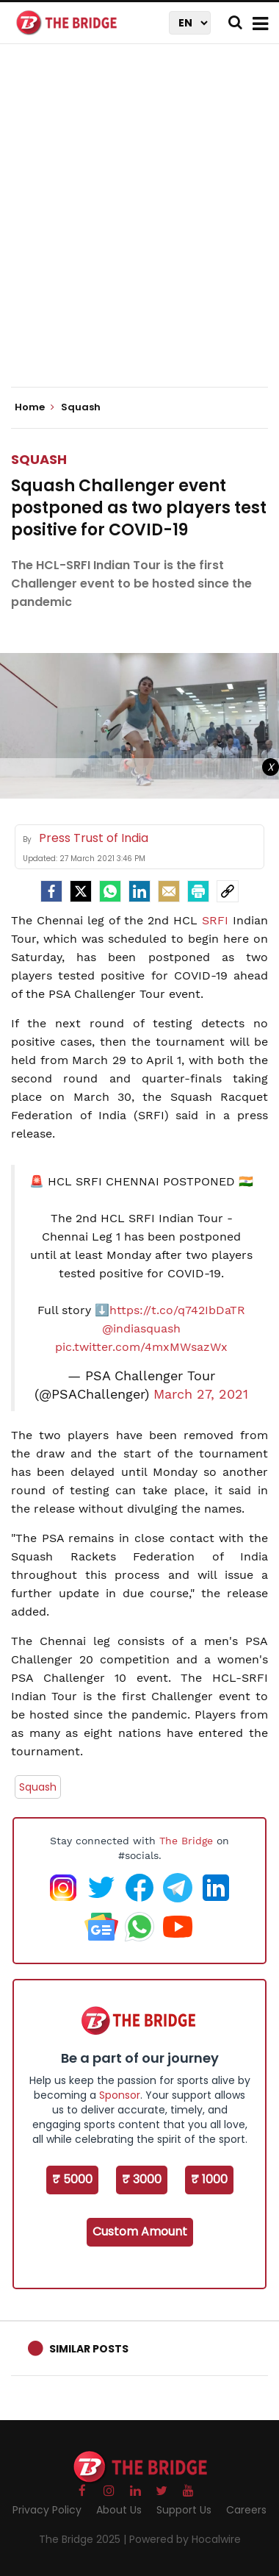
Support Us (183, 2509)
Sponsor (119, 2095)
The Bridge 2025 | (84, 2539)
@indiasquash (141, 1328)
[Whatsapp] (110, 891)
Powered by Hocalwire (185, 2539)
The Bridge (186, 1841)
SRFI (215, 920)
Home (34, 407)
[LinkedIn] (139, 891)
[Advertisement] (139, 228)
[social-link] (228, 891)
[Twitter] (81, 891)
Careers (246, 2509)
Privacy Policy (46, 2509)
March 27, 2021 (200, 1394)
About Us (119, 2509)
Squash (39, 459)
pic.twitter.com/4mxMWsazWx (141, 1347)
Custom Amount (140, 2231)
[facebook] (51, 891)
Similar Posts (88, 2348)
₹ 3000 (142, 2179)
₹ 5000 (72, 2179)
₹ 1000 (209, 2179)
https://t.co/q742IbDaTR (177, 1310)
